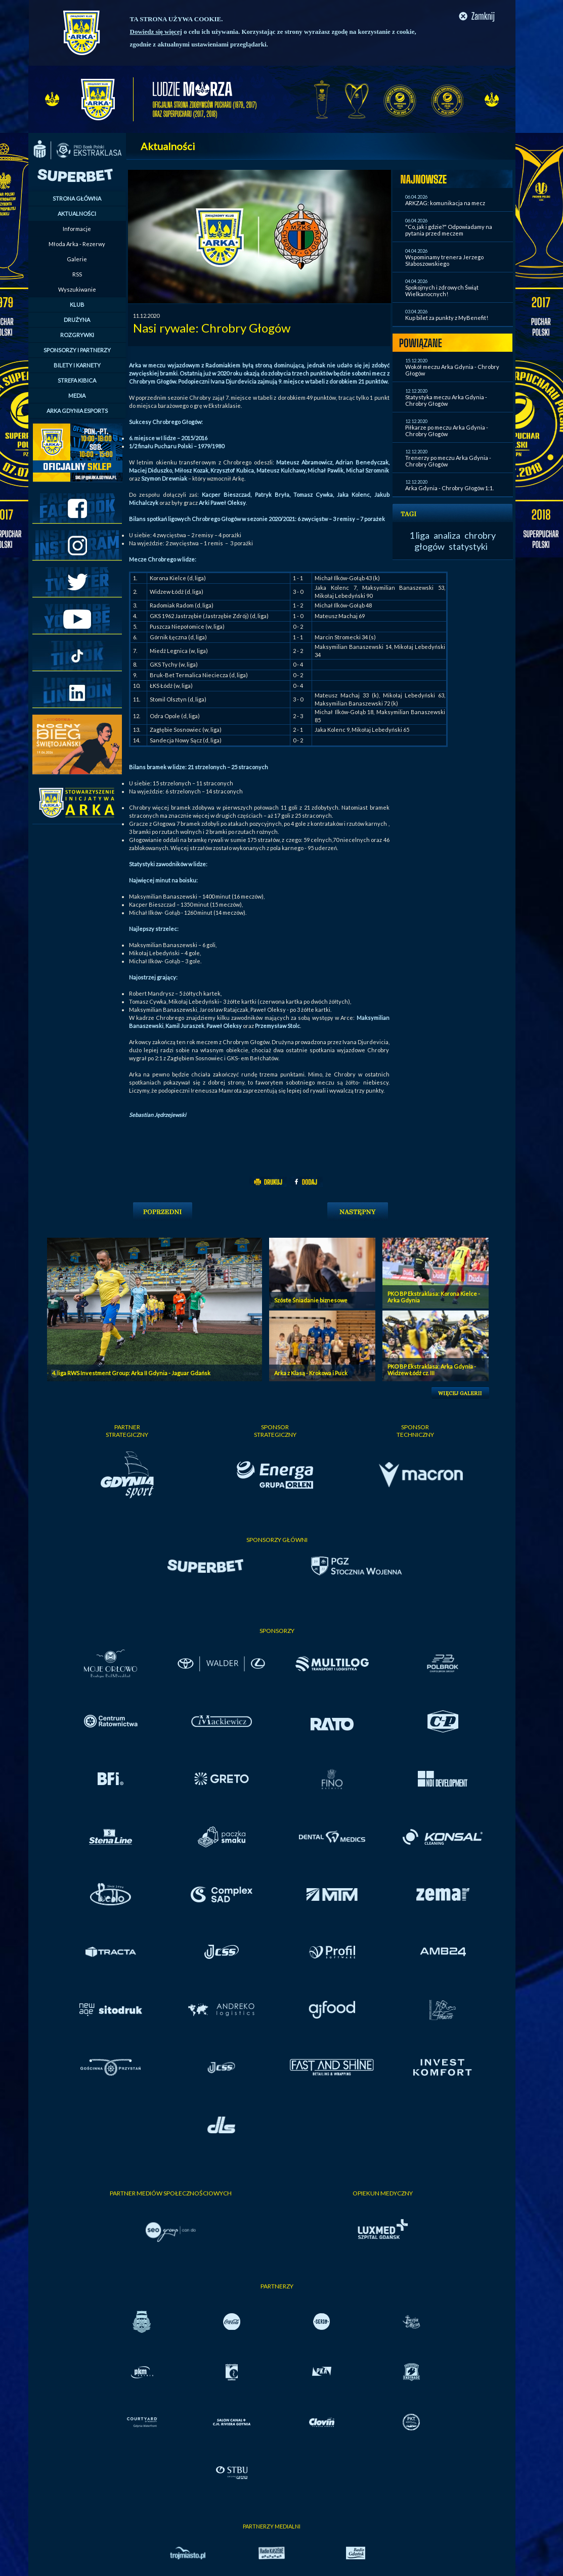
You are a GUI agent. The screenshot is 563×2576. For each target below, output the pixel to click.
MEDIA (76, 395)
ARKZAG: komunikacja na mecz (445, 203)
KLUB (77, 304)
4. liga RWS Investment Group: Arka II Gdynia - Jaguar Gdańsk (131, 1373)
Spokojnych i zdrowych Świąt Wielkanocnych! (442, 290)
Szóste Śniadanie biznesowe (311, 1300)
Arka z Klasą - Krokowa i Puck (311, 1373)
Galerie (77, 259)
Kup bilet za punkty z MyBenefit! (446, 317)
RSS (77, 274)
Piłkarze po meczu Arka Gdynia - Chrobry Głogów (446, 430)
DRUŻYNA (77, 319)
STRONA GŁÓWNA (77, 198)
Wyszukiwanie (77, 289)
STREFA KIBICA (77, 380)
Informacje (77, 228)
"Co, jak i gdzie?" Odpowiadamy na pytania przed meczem (448, 230)
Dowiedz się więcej (156, 31)
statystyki (468, 546)
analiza (447, 535)
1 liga (419, 535)
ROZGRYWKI (77, 335)
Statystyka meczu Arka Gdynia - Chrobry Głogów (446, 400)
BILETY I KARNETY (77, 365)
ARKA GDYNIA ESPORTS (77, 410)
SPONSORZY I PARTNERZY (77, 350)
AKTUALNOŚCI (77, 213)
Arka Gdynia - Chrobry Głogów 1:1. (449, 488)
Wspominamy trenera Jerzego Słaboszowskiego (444, 260)
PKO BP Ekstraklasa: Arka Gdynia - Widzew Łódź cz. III (431, 1369)
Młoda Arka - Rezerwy (77, 244)
